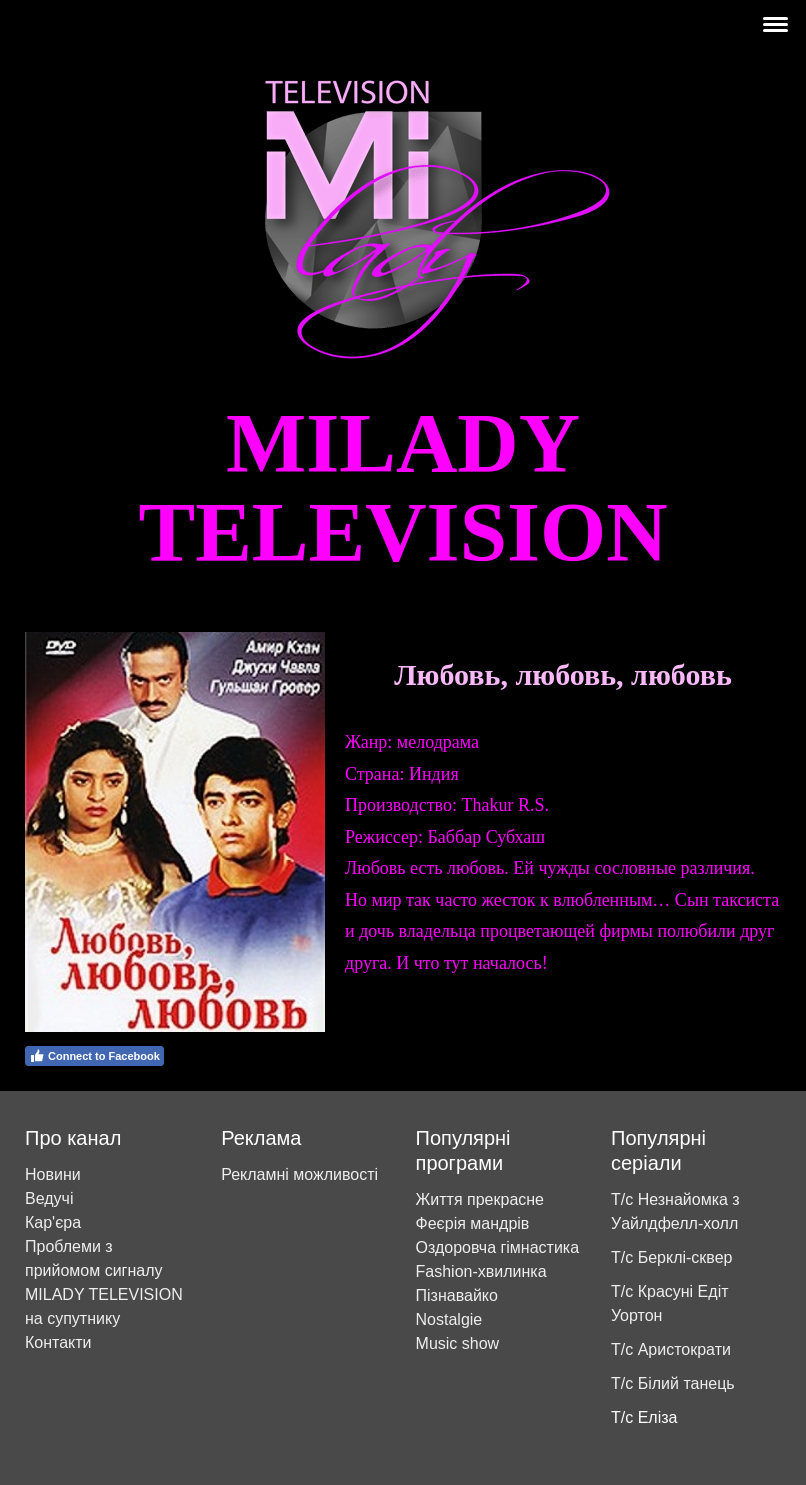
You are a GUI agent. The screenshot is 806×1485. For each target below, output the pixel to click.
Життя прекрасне (480, 1199)
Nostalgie (449, 1319)
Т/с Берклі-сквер (671, 1257)
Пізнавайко (457, 1295)
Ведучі (49, 1198)
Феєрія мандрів (473, 1223)
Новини (53, 1174)
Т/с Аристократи (671, 1349)
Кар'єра (53, 1222)
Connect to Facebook (94, 1056)
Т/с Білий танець (673, 1383)
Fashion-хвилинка (481, 1271)
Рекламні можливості (299, 1174)
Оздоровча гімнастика (498, 1247)
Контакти (58, 1342)
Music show (458, 1343)
